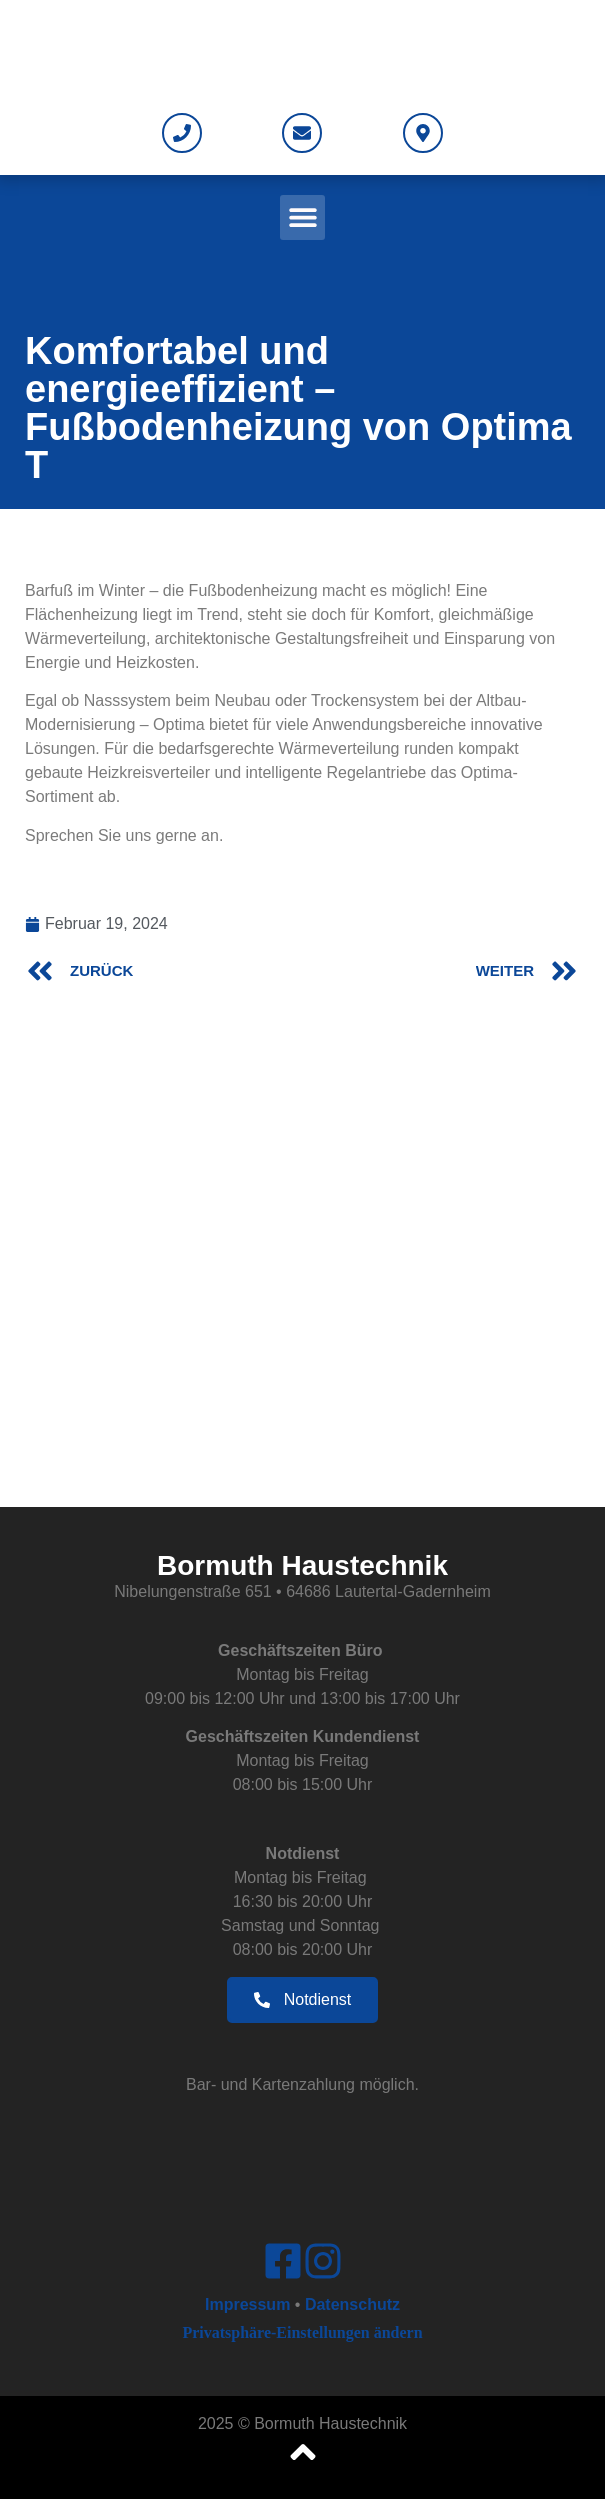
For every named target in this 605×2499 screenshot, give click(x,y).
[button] (302, 217)
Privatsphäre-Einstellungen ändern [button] (302, 2332)
